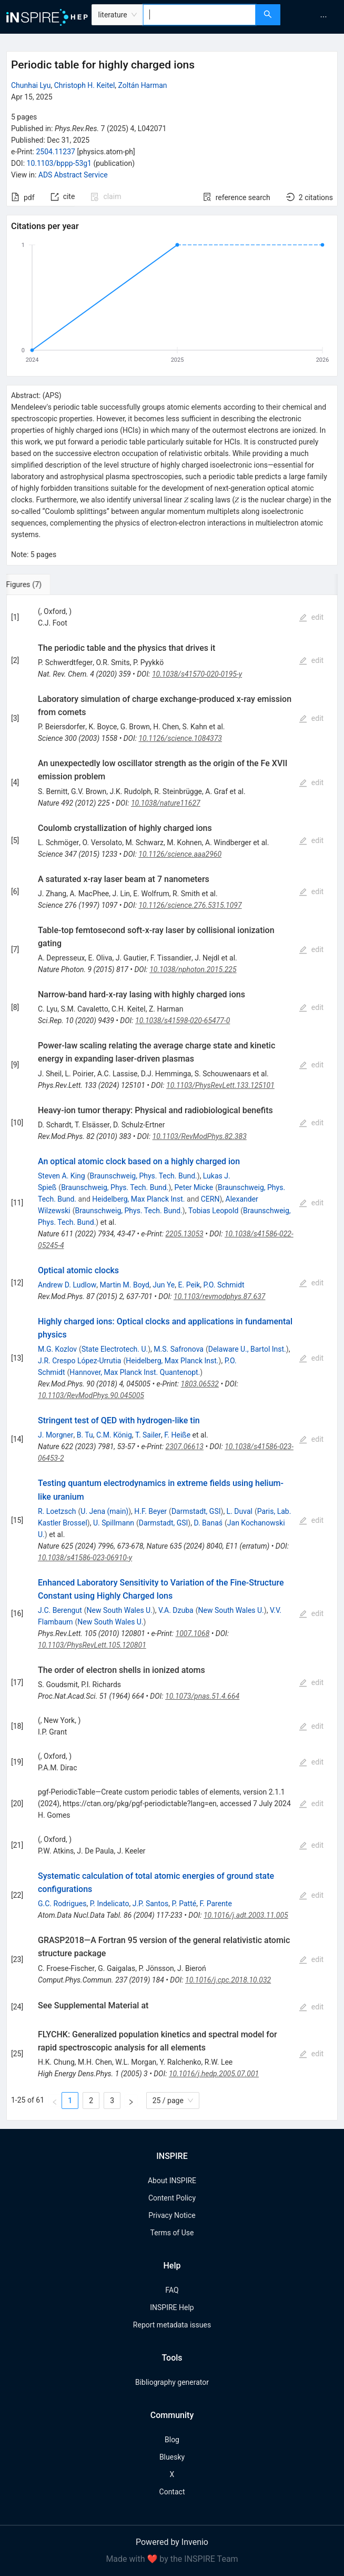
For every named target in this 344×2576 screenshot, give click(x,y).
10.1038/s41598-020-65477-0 (182, 1020)
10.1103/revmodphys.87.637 (219, 1296)
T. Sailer (148, 1435)
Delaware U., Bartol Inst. (247, 1349)
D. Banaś (208, 1523)
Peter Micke (194, 1187)
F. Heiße (177, 1435)
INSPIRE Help (172, 2307)
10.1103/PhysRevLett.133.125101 (220, 1085)
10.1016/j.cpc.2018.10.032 (228, 1980)
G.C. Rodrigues (62, 1903)
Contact (172, 2492)
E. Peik (189, 1285)
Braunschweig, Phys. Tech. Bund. (143, 1176)
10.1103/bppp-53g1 (59, 163)
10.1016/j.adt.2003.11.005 (246, 1915)
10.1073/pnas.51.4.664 (202, 1696)
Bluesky (172, 2457)
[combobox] (199, 14)
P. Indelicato (109, 1903)
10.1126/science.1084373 (180, 738)
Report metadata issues (172, 2325)
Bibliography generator (172, 2382)
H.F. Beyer (150, 1511)
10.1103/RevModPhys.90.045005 (91, 1395)
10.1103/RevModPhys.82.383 (200, 1136)
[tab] (41, 584)
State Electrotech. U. (115, 1349)
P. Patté (183, 1903)
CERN (210, 1199)
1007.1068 (193, 1633)
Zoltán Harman (142, 85)
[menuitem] (323, 17)
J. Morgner (55, 1435)
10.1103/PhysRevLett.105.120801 (92, 1645)
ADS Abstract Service (73, 175)
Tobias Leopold (213, 1210)
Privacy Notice (171, 2215)
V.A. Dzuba (176, 1610)
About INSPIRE (172, 2180)
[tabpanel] (172, 1358)
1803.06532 (200, 1384)
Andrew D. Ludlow (67, 1285)
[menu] (313, 17)
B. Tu (85, 1435)
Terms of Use (172, 2232)
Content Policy (172, 2198)
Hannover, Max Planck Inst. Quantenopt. (134, 1372)
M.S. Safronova (179, 1349)
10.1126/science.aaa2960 (179, 854)
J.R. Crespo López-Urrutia (79, 1360)
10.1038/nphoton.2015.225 (193, 969)
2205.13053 (184, 1234)
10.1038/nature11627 (165, 803)
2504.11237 (55, 151)
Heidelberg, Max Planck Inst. (138, 1199)
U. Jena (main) (104, 1511)
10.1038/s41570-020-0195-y (197, 674)
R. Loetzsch (57, 1511)
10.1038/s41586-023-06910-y (85, 1557)
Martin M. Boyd (124, 1285)
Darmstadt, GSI (196, 1511)
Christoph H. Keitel (84, 85)
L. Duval (239, 1511)
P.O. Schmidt (224, 1285)
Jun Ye (164, 1285)
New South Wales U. (120, 1610)
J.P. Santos (151, 1903)
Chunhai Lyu (30, 85)
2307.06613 (185, 1446)
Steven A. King (61, 1176)
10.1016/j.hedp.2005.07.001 (214, 2073)
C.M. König (114, 1435)
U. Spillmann (113, 1523)
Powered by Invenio (172, 2542)
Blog (172, 2439)
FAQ (171, 2290)
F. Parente (215, 1903)
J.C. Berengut (60, 1610)
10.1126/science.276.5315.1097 (189, 905)
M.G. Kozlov (57, 1349)
